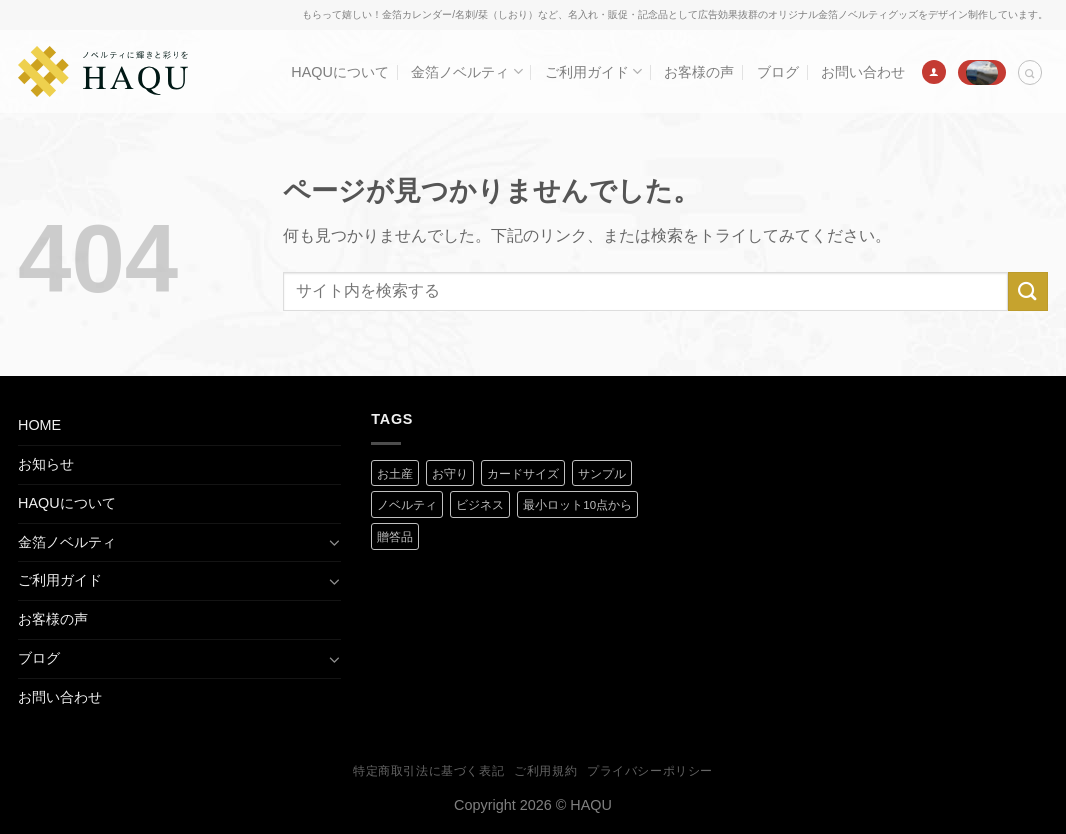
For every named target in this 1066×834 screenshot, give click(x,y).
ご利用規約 (545, 771)
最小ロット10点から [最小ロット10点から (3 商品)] (577, 505)
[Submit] (1028, 291)
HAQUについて (340, 72)
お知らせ (46, 464)
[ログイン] (934, 72)
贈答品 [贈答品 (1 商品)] (395, 537)
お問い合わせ (863, 72)
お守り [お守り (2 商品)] (450, 474)
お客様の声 (699, 72)
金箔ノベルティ (466, 71)
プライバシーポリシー (650, 771)
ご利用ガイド (593, 71)
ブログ (778, 72)
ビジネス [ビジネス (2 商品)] (480, 505)
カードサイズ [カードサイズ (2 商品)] (523, 474)
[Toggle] (334, 542)
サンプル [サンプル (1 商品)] (602, 474)
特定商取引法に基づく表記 (428, 771)
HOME (39, 425)
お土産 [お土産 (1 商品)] (395, 474)
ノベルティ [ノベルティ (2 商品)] (407, 505)
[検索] (1030, 72)
